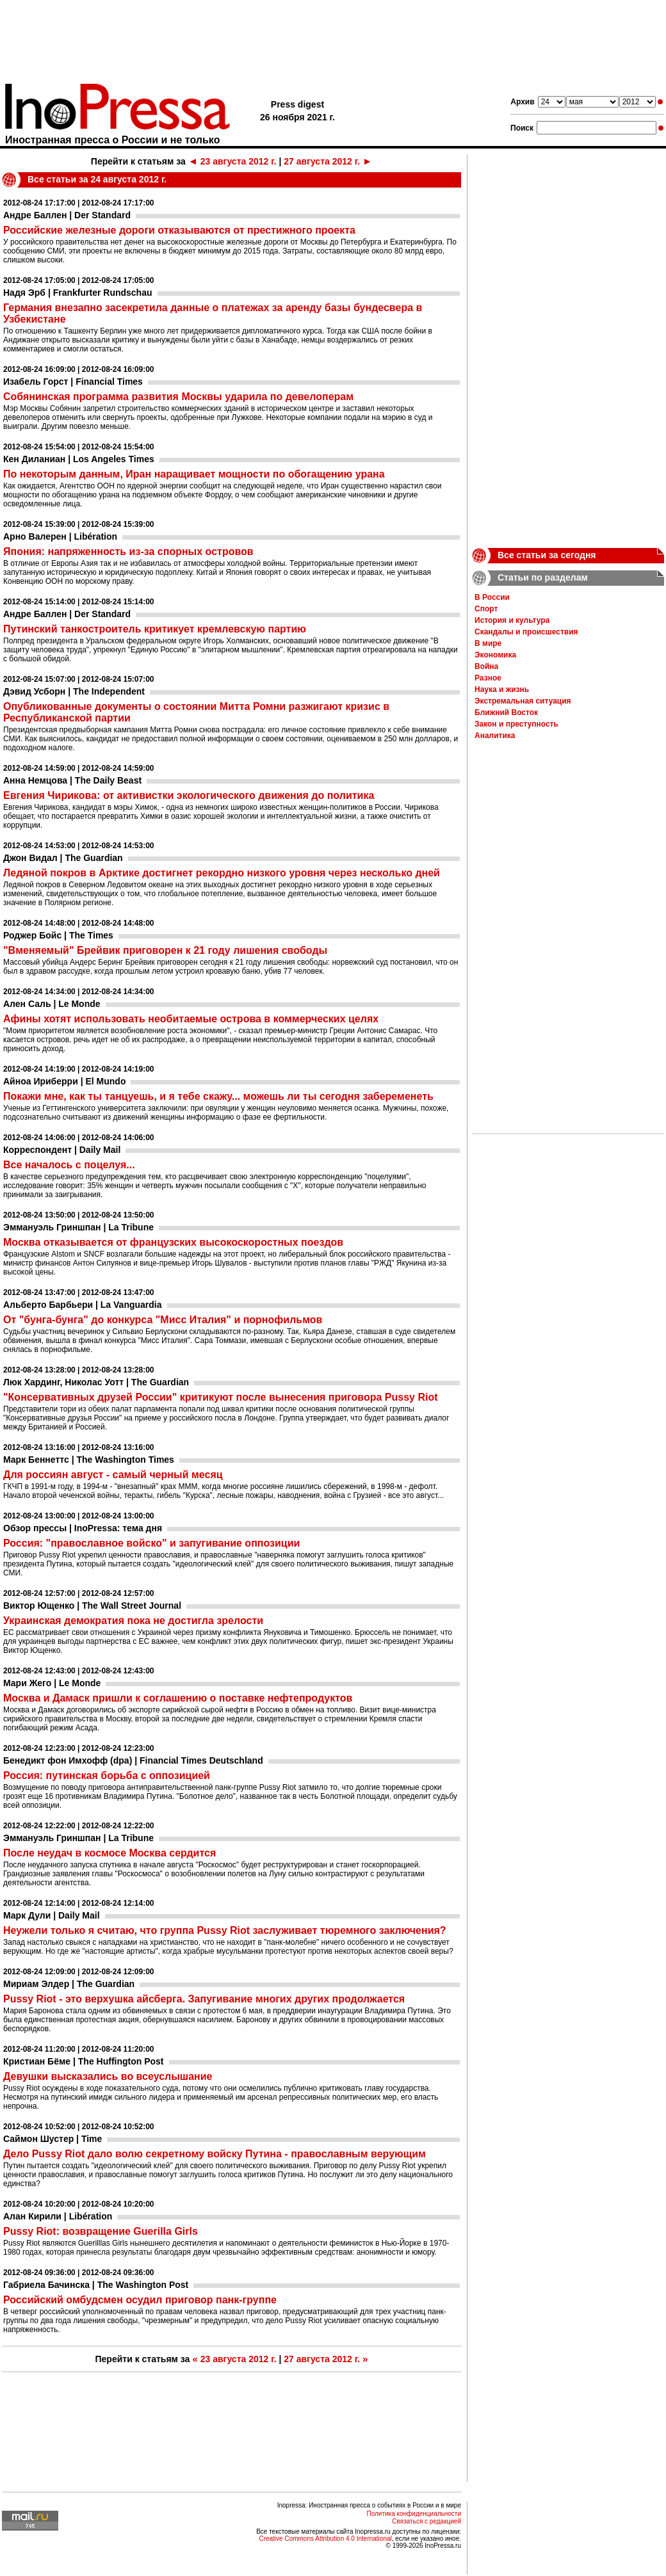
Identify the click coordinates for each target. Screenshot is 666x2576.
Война (486, 666)
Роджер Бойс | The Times (58, 935)
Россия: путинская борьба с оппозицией (106, 1775)
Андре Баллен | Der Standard (67, 215)
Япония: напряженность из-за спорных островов (128, 551)
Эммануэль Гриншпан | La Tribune (78, 1227)
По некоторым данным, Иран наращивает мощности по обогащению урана (194, 474)
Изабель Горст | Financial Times (73, 381)
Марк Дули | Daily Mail (51, 1915)
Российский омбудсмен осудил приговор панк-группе (140, 2299)
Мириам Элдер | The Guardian (68, 1984)
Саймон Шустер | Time (52, 2139)
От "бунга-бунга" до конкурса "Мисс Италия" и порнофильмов (162, 1319)
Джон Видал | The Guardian (63, 858)
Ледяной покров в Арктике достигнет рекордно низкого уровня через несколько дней (221, 872)
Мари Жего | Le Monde (52, 1683)
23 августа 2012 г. (232, 161)
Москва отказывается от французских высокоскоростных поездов (173, 1242)
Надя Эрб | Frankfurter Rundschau (77, 292)
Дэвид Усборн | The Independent (74, 691)
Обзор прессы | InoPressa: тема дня (82, 1528)
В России (492, 597)
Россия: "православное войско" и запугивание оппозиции (151, 1543)
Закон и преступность (516, 724)
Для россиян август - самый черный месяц (113, 1474)
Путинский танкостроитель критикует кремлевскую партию (154, 629)
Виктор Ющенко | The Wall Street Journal (92, 1605)
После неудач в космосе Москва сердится (109, 1852)
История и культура (512, 620)
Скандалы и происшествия (526, 631)
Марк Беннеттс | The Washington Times (88, 1459)
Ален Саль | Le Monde (52, 1004)
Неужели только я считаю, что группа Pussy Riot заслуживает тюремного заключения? (224, 1930)
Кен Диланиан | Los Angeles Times (78, 459)
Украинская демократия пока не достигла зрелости (133, 1620)
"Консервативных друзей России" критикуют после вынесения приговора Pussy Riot (220, 1397)
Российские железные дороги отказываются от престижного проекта (179, 230)
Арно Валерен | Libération (60, 536)
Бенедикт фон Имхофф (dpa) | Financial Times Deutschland (133, 1760)
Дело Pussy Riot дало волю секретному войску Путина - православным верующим (214, 2153)
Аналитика (495, 735)
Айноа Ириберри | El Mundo (64, 1081)
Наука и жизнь (502, 689)
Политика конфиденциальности (413, 2513)
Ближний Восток (506, 712)
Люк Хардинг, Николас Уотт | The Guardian (96, 1382)
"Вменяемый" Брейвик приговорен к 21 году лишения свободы (165, 950)
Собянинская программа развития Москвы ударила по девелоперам (178, 396)
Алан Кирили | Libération (57, 2216)
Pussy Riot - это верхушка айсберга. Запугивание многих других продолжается (204, 1998)
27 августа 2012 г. (328, 161)
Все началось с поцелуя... (69, 1164)
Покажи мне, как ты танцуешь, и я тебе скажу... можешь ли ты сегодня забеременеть (218, 1096)
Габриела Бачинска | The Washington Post (95, 2285)
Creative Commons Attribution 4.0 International (325, 2538)
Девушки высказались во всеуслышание (108, 2076)
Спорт (486, 608)
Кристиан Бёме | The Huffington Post (83, 2061)
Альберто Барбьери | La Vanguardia (82, 1305)
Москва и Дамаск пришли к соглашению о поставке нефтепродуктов (177, 1698)
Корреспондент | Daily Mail (61, 1150)
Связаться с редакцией (426, 2521)
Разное (488, 677)
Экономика (495, 654)
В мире (488, 643)
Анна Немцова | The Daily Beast (72, 780)
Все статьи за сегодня (547, 555)
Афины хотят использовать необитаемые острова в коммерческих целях (190, 1018)
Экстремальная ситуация (523, 700)
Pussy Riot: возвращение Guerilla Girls (100, 2231)
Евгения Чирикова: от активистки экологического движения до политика (188, 795)
